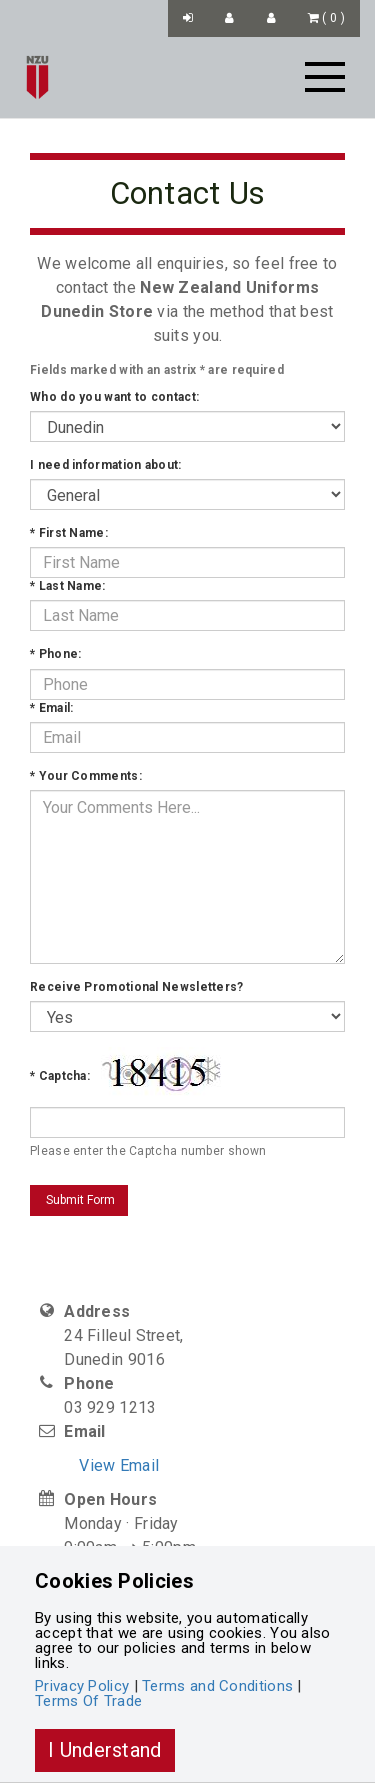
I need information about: (106, 465)
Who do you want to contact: (114, 397)
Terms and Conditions (217, 1686)
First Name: (69, 533)
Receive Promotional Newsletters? (137, 987)
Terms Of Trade (88, 1701)
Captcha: (60, 1076)
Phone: (55, 654)
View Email (119, 1465)
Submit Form (79, 1200)
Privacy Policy (82, 1686)
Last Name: (68, 586)
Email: (51, 708)
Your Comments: (86, 776)
